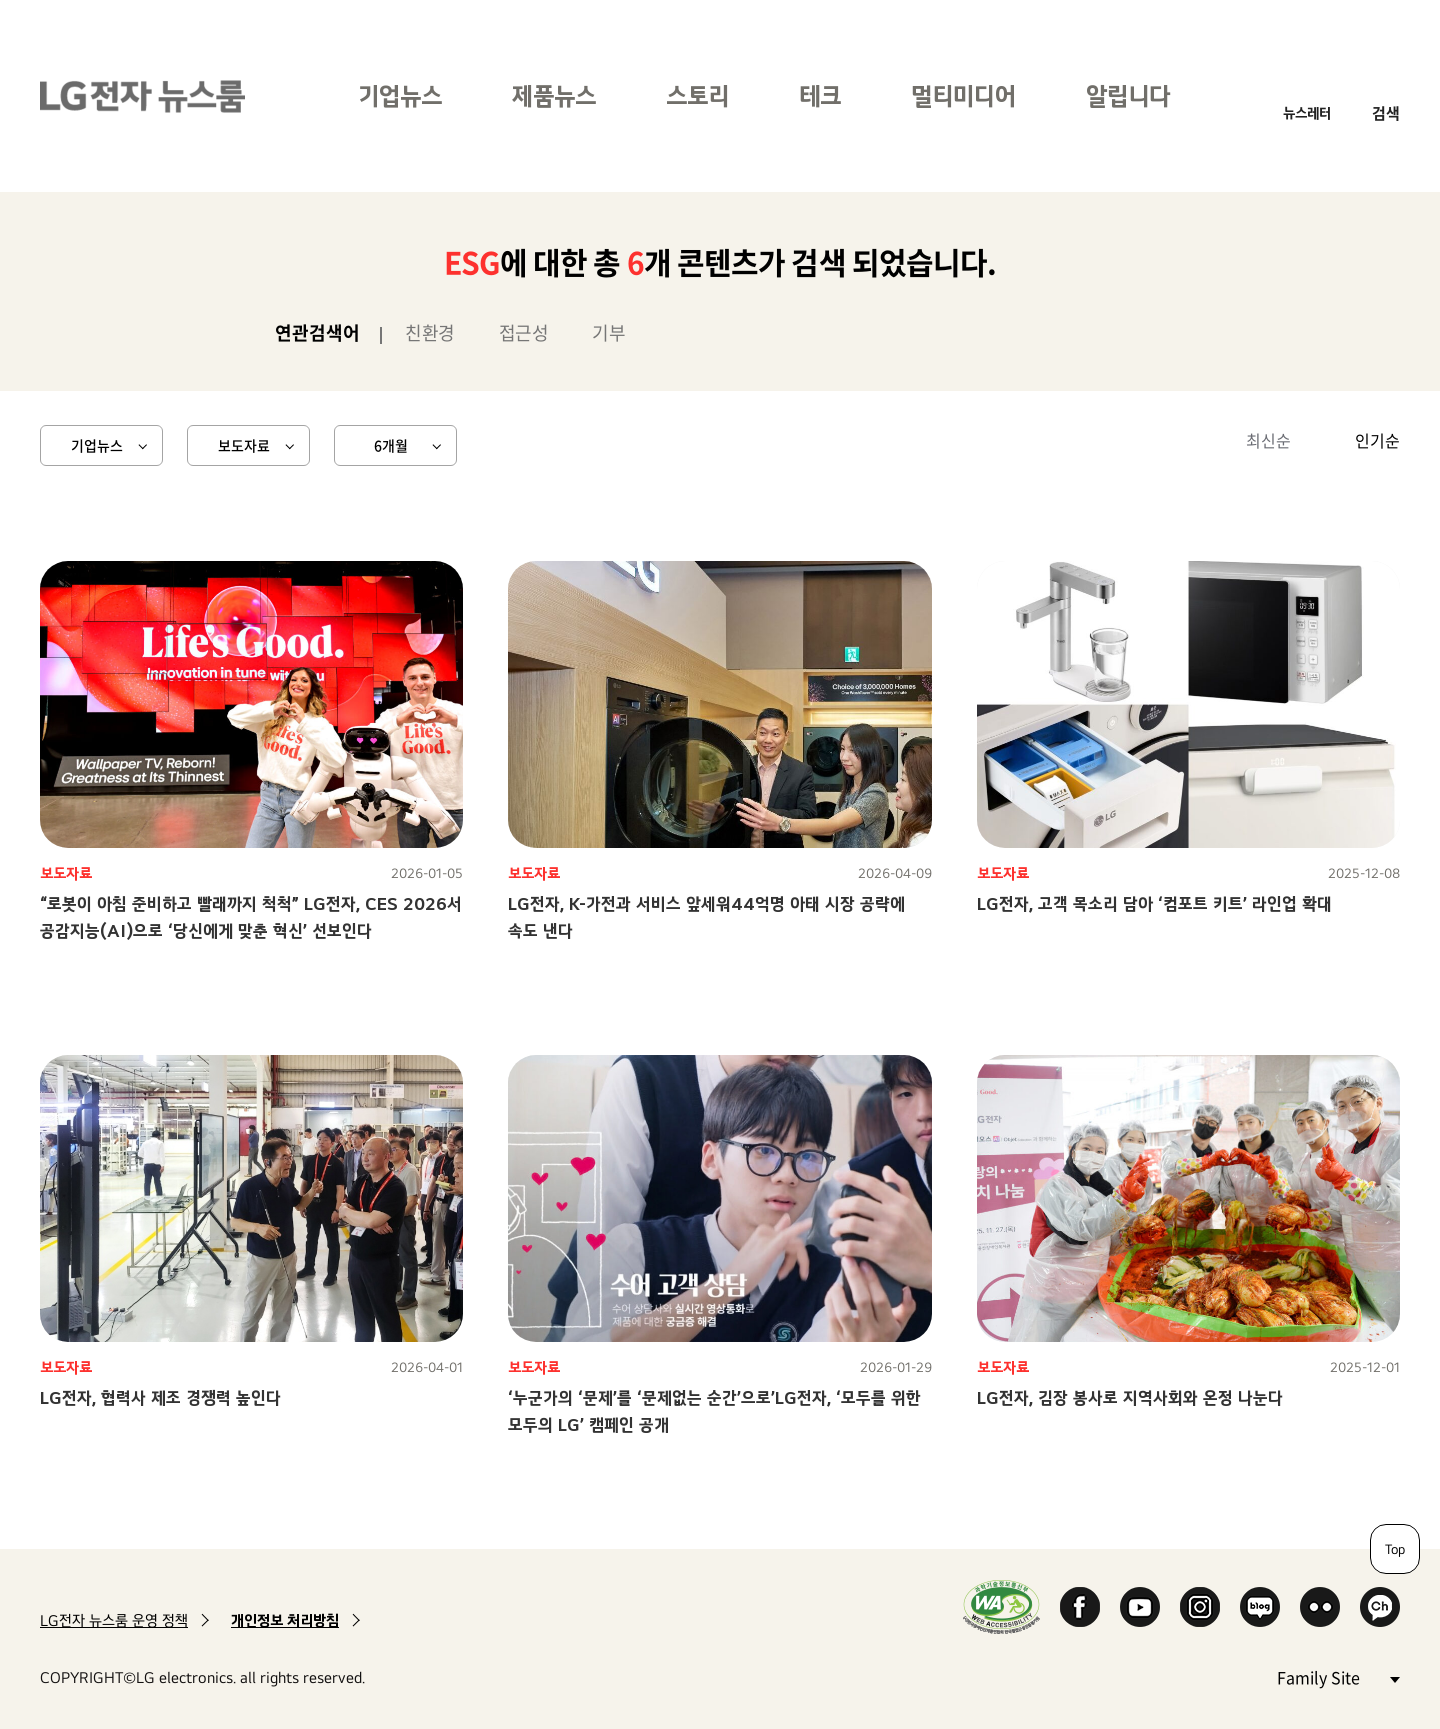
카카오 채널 (1380, 1607)
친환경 (430, 332)
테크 (820, 95)
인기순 (1377, 440)
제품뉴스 (554, 95)
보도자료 (244, 445)
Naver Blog (1260, 1607)
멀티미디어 (963, 95)
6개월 (391, 445)
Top (1395, 1549)
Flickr (1320, 1607)
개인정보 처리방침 (285, 1620)
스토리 (697, 95)
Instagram (1200, 1607)
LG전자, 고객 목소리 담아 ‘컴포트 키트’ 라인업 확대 (1154, 903)
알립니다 (1128, 95)
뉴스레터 (1307, 112)
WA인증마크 (1001, 1606)
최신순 (1268, 440)
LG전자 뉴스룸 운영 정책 (114, 1620)
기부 (608, 332)
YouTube (1140, 1607)
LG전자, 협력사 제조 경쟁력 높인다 (160, 1397)
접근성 (524, 332)
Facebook (1080, 1607)
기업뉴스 (400, 95)
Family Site (1338, 1676)
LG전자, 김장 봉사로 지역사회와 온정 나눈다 (1130, 1397)
